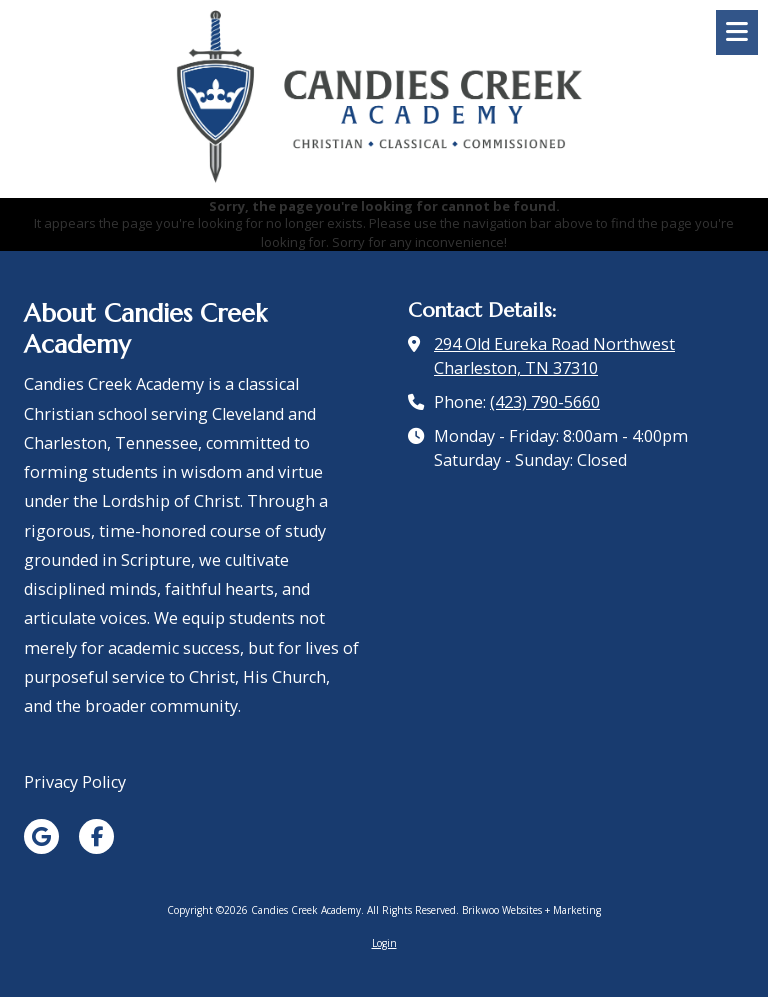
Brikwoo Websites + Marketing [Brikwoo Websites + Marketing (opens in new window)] (531, 910)
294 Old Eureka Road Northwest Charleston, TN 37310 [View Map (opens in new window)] (554, 356)
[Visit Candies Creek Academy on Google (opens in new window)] (41, 836)
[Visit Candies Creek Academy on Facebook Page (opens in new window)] (96, 836)
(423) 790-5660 (545, 402)
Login (384, 943)
